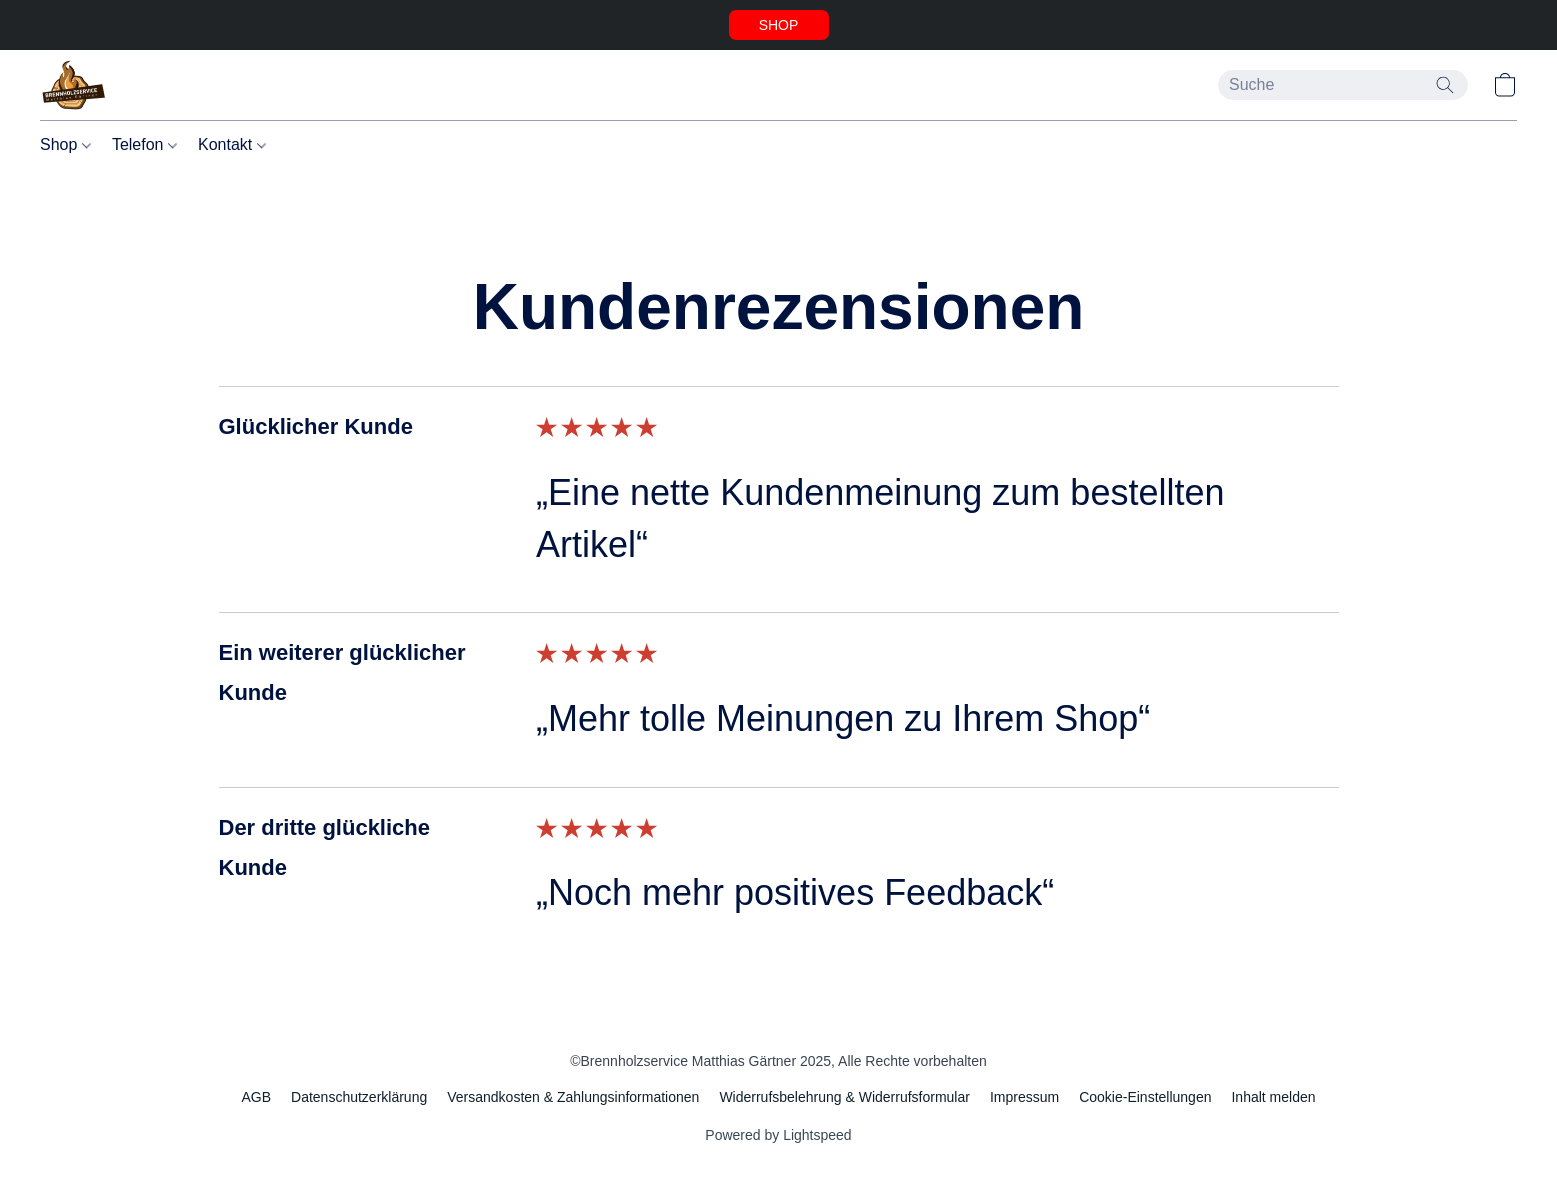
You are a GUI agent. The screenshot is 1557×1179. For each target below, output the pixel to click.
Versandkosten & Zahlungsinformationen (573, 1097)
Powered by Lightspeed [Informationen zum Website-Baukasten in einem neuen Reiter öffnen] (778, 1135)
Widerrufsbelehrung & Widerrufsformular (844, 1097)
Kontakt (232, 144)
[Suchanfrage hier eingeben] (1343, 85)
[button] (779, 25)
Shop (65, 144)
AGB (256, 1097)
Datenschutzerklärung (359, 1097)
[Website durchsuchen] (1445, 85)
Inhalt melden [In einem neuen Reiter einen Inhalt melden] (1273, 1097)
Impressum (1024, 1097)
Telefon (144, 144)
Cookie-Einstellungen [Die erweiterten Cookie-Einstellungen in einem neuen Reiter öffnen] (1145, 1097)
